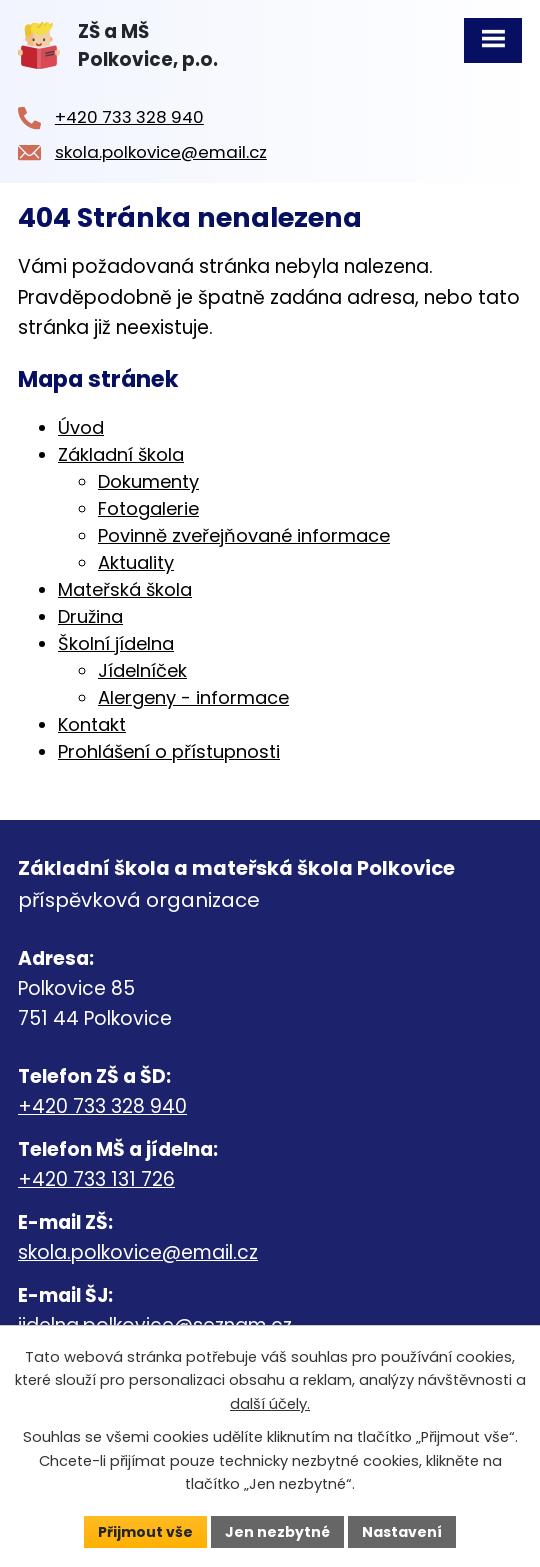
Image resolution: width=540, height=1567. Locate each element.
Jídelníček (142, 670)
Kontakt (92, 724)
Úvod (81, 427)
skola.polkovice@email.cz (138, 1252)
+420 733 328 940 (102, 1106)
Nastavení (402, 1531)
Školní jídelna (116, 643)
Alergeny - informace (193, 697)
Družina (90, 616)
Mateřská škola (125, 589)
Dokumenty (148, 481)
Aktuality (136, 562)
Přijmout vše (145, 1531)
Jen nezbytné (277, 1531)
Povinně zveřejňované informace (244, 535)
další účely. (270, 1404)
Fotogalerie (148, 508)
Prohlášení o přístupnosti (169, 751)
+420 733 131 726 (96, 1179)
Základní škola (121, 454)
